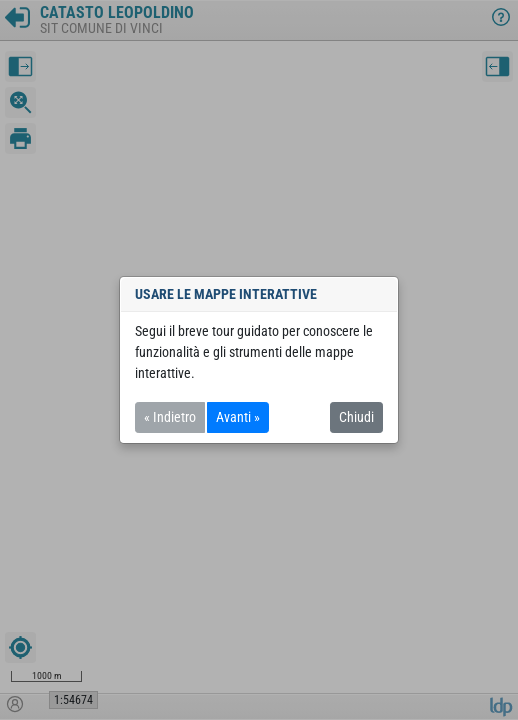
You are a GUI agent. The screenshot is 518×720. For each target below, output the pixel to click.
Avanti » (238, 417)
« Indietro (170, 417)
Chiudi (356, 417)
